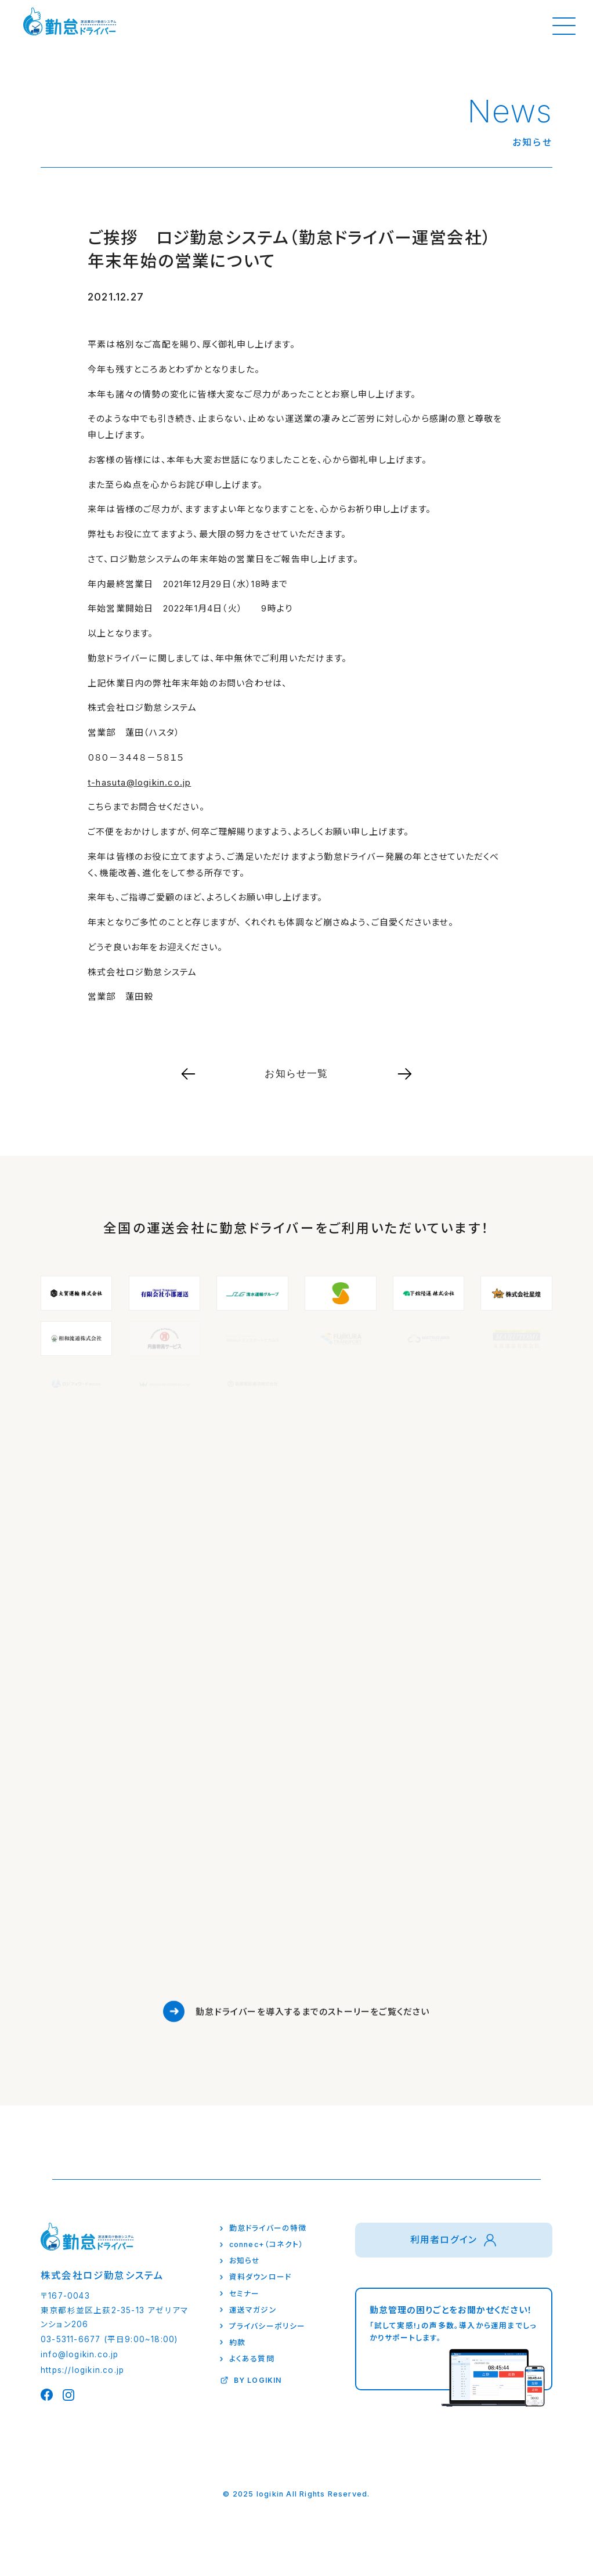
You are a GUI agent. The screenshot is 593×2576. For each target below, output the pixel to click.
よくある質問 (251, 2358)
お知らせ (245, 2260)
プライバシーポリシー (267, 2326)
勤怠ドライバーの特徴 (268, 2228)
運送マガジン (253, 2310)
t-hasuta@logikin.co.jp (139, 782)
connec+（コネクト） (266, 2244)
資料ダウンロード (260, 2277)
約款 (237, 2342)
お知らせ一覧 (296, 1073)
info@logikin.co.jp (80, 2354)
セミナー (244, 2293)
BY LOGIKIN (258, 2380)
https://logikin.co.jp (82, 2370)
